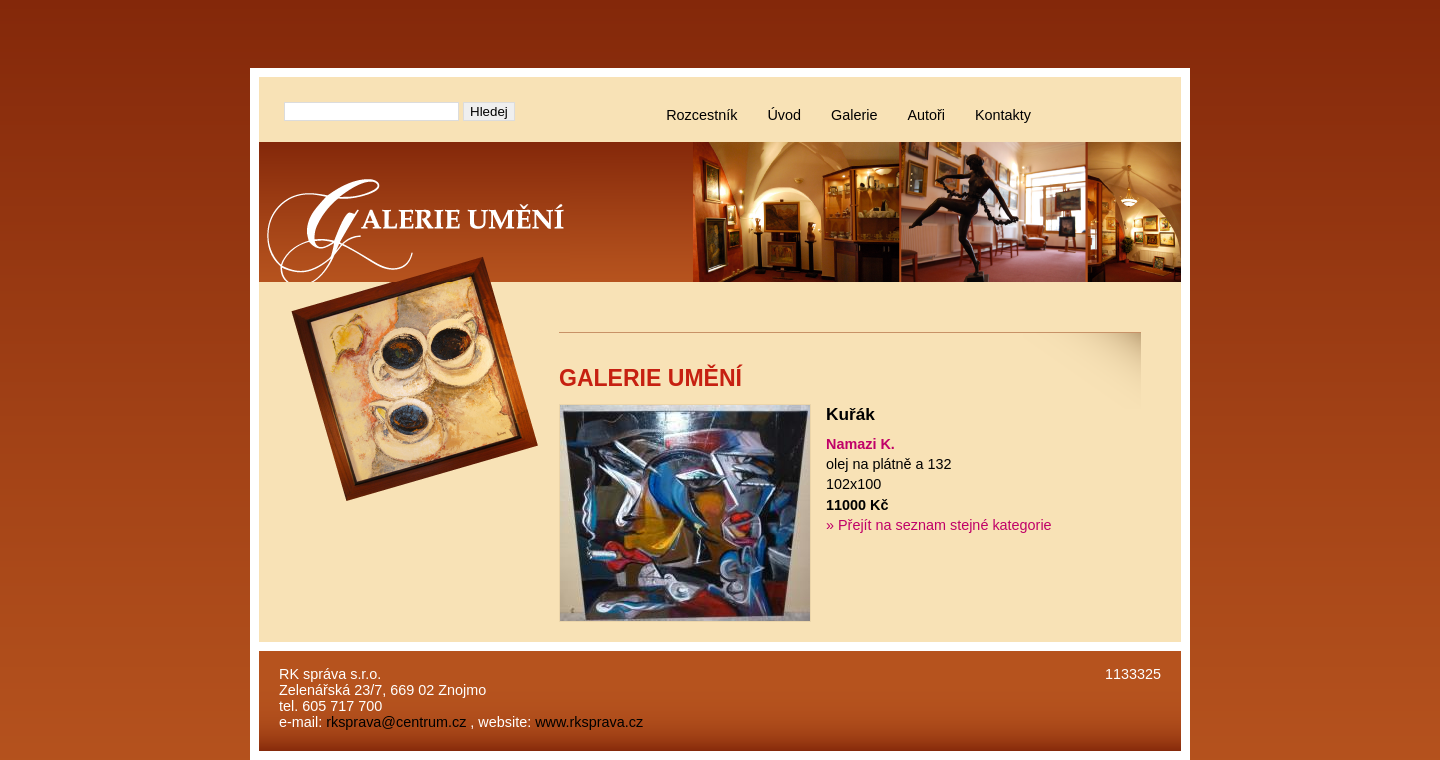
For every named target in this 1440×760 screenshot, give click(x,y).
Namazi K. (860, 444)
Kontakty (1003, 115)
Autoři (926, 115)
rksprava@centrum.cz (396, 722)
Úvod (784, 115)
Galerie (854, 115)
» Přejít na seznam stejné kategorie (939, 525)
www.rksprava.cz (589, 722)
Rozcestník (701, 115)
